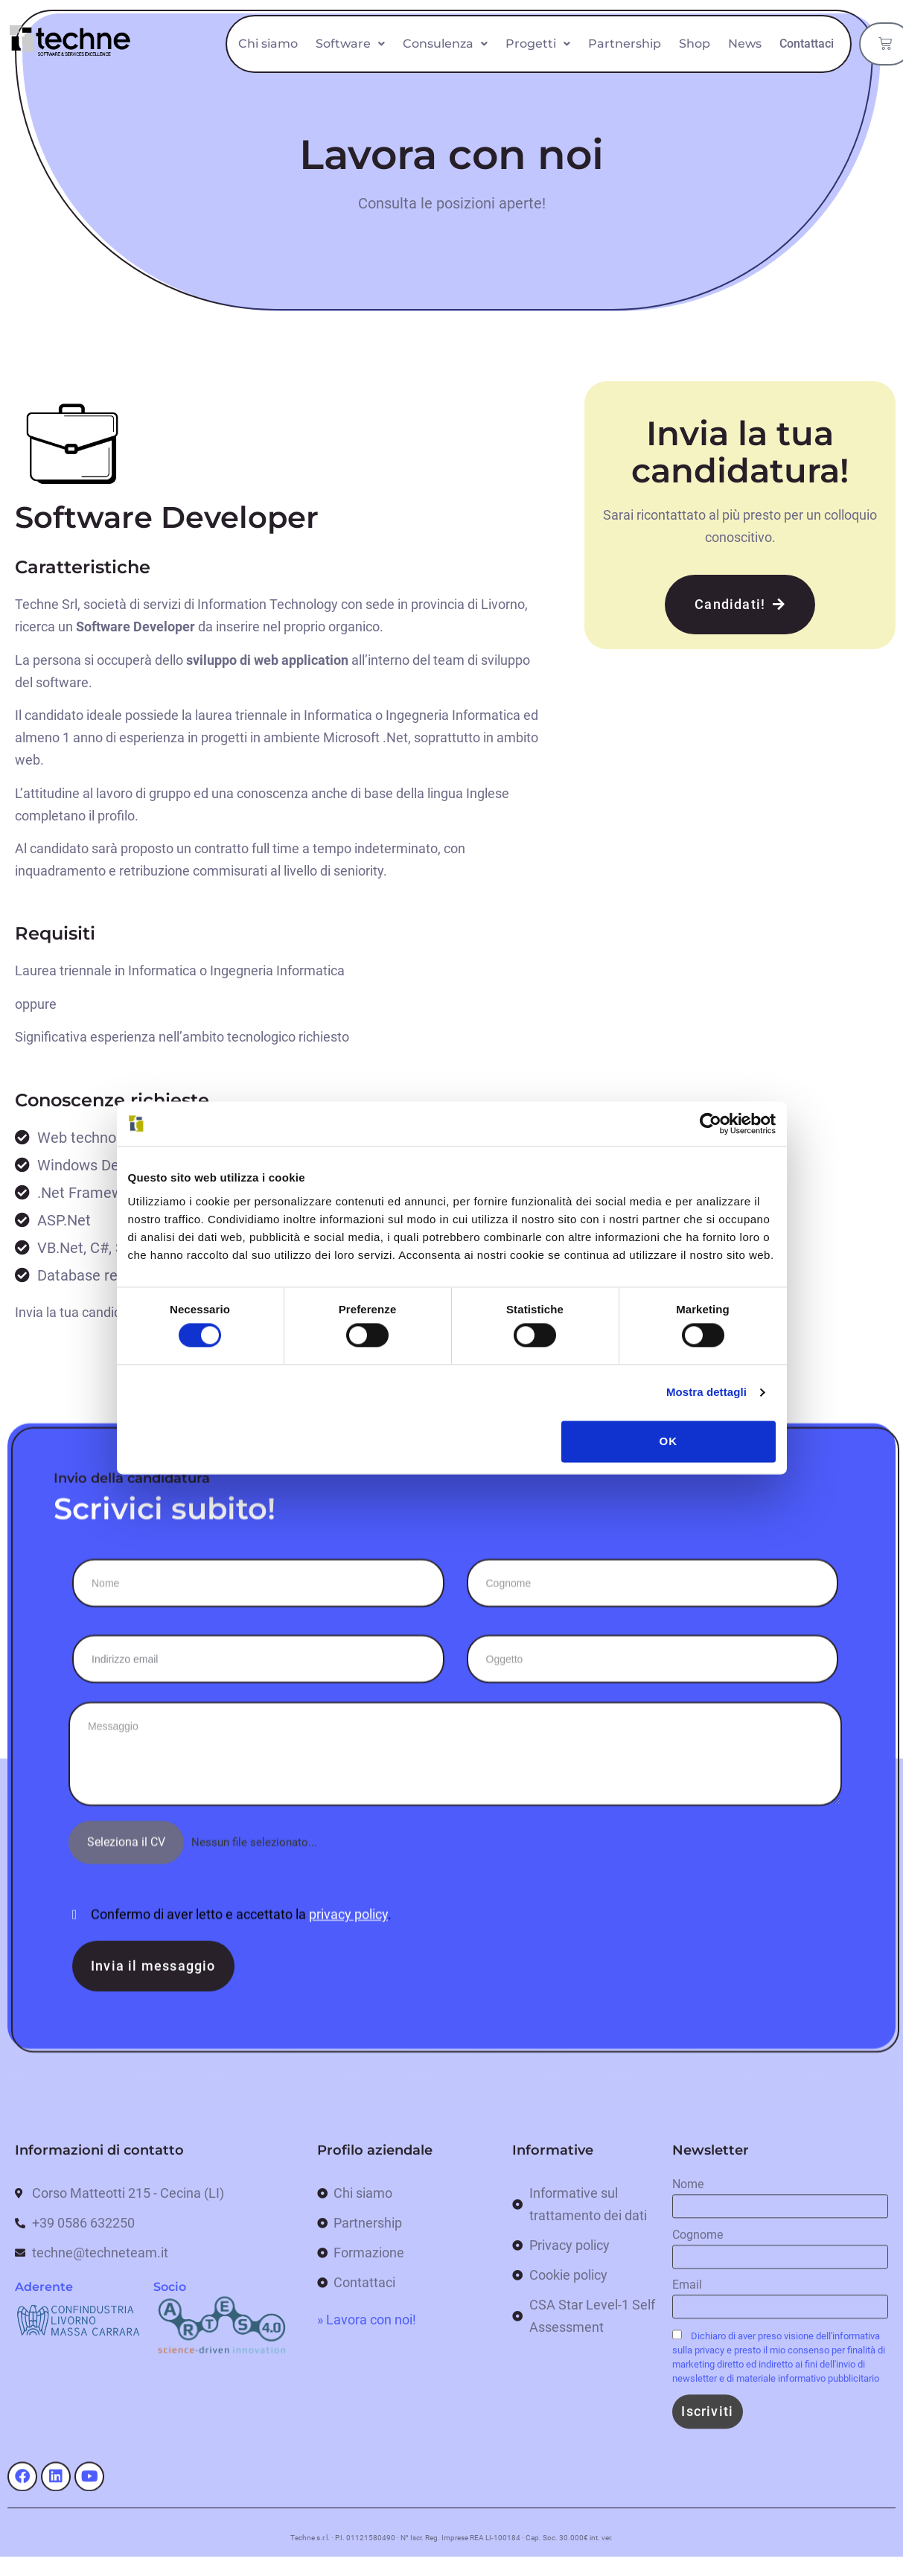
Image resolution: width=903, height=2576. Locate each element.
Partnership (696, 35)
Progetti (610, 35)
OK (669, 1441)
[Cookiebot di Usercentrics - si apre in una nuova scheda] (710, 1123)
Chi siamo (340, 35)
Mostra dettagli (706, 1392)
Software (422, 35)
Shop (766, 35)
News (817, 35)
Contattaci (788, 72)
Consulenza (517, 35)
